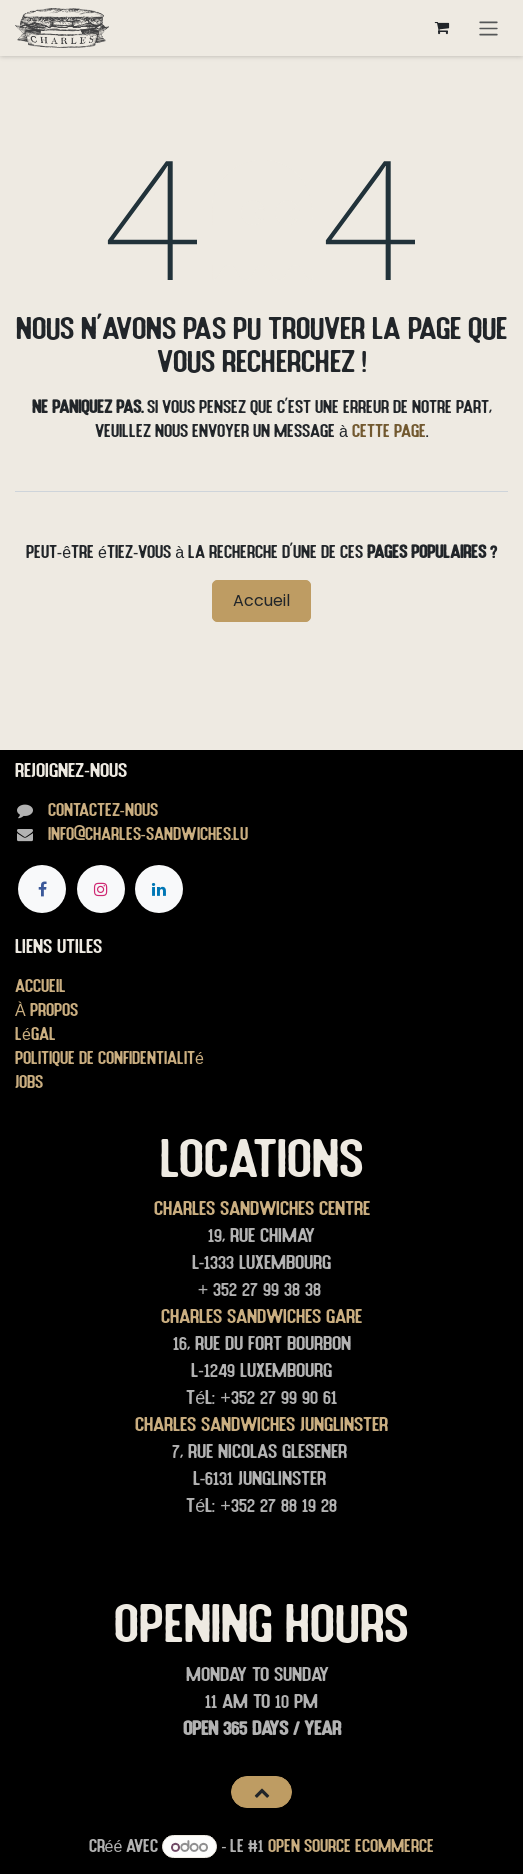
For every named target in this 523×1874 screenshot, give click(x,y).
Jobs (29, 1081)
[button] (261, 1792)
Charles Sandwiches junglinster (261, 1424)
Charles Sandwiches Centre (262, 1208)
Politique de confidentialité (109, 1057)
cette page (389, 430)
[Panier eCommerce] (442, 28)
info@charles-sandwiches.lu (148, 833)
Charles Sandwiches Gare (261, 1316)
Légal (35, 1033)
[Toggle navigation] (488, 27)
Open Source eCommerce (351, 1845)
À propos (46, 1009)
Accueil (261, 600)
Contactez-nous (103, 809)
